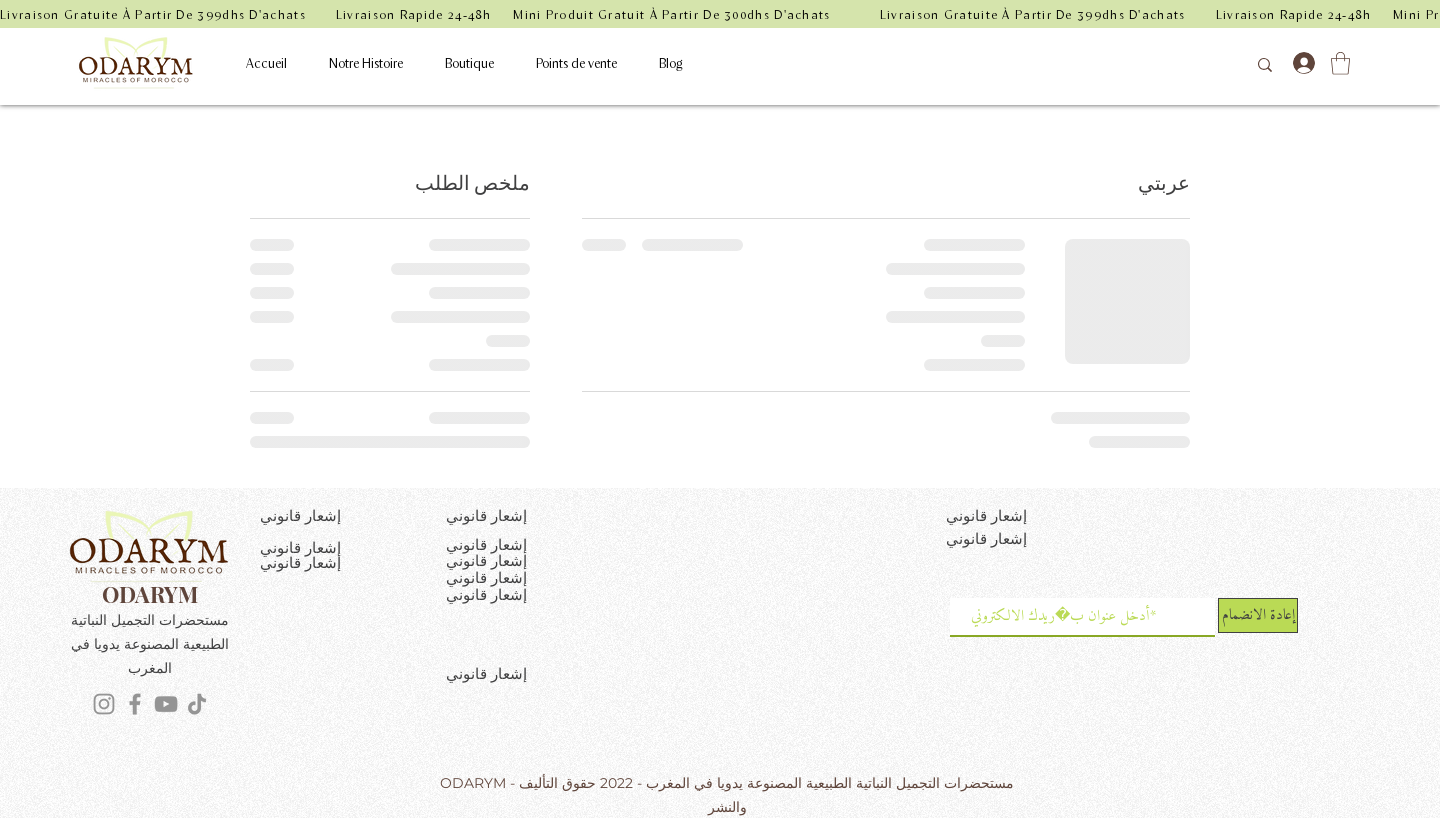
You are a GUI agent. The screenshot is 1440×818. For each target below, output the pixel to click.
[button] (1340, 63)
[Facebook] (135, 704)
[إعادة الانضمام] (1258, 615)
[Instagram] (104, 704)
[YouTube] (166, 704)
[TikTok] (197, 704)
